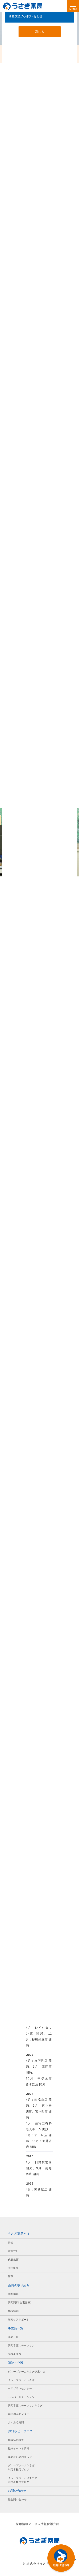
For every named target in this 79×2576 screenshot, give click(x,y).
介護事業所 (14, 2353)
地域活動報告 (16, 2440)
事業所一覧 (16, 2328)
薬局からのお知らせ (20, 2456)
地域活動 (13, 2310)
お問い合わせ (17, 2490)
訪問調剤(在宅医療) (19, 2302)
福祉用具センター (18, 2414)
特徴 (10, 2242)
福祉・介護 (16, 2362)
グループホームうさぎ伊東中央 (27, 2371)
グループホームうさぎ (21, 2380)
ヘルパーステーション (21, 2397)
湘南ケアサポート (18, 2319)
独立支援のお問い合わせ (25, 16)
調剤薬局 (13, 2294)
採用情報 (23, 2524)
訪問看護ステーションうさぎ (25, 2405)
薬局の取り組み (19, 2285)
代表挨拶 (13, 2259)
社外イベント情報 (18, 2448)
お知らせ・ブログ (20, 2431)
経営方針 (13, 2251)
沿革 (10, 2276)
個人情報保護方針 (47, 2524)
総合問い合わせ (17, 2499)
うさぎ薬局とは (19, 2233)
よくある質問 (16, 2422)
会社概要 (13, 2268)
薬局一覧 (13, 2337)
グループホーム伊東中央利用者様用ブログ (22, 2480)
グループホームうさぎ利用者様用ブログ (21, 2467)
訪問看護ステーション (21, 2345)
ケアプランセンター (20, 2388)
